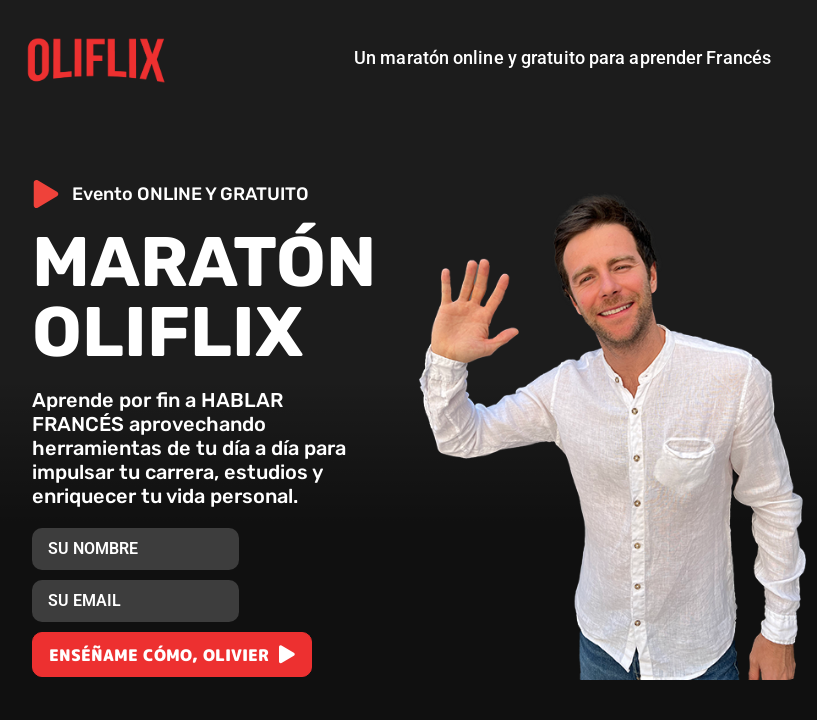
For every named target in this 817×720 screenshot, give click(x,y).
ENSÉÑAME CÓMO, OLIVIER (161, 655)
